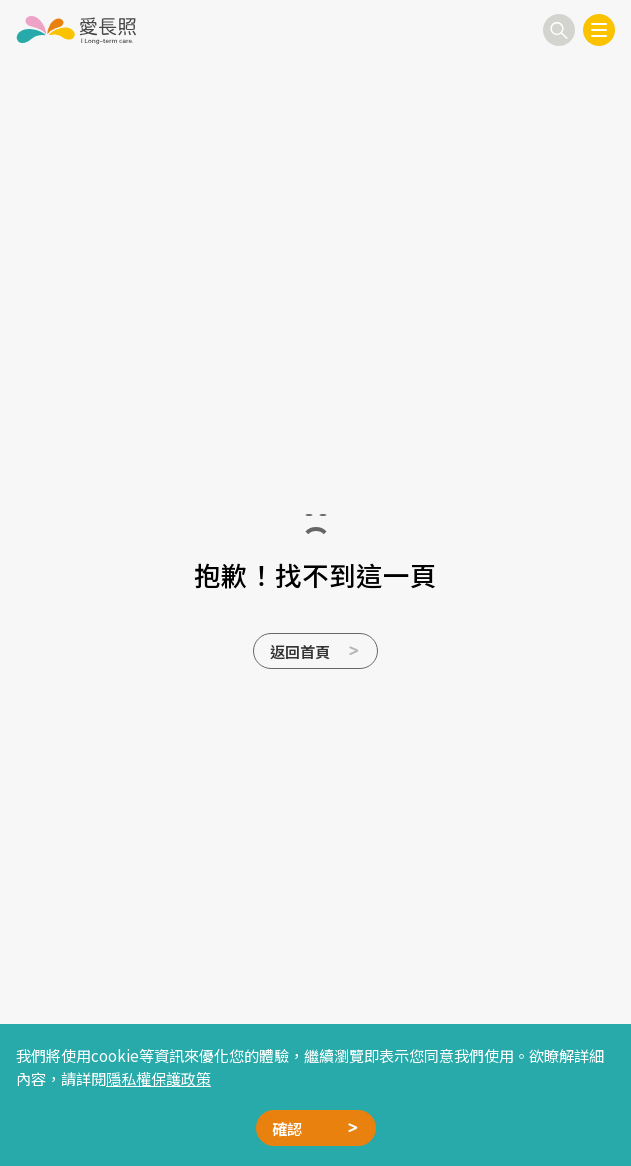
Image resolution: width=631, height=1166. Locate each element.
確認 (287, 1128)
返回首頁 (300, 651)
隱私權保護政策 (158, 1078)
